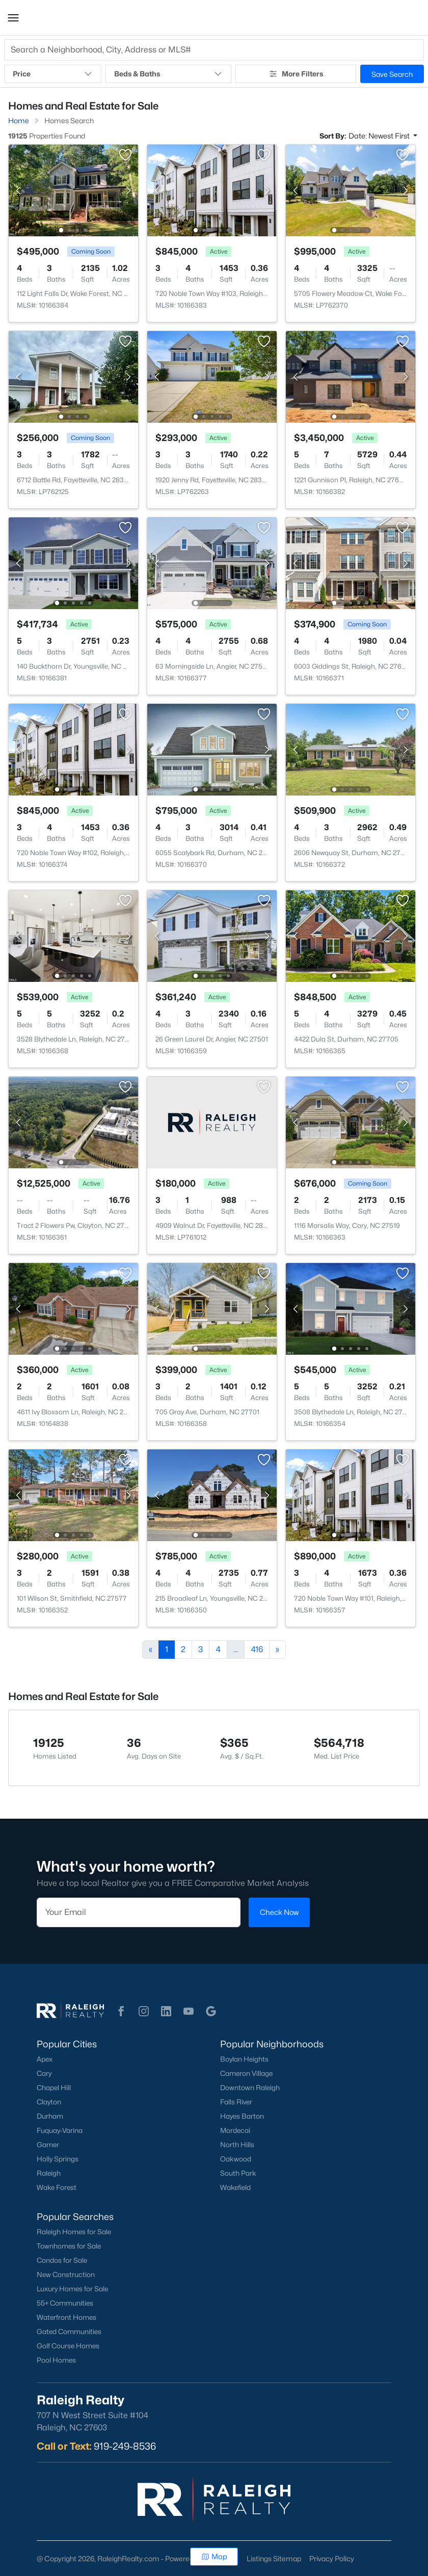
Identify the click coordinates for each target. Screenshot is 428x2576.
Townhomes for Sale (69, 2246)
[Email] (138, 1912)
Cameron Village (246, 2073)
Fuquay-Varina (60, 2130)
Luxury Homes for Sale (72, 2289)
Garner (48, 2145)
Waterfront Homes (66, 2317)
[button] (13, 18)
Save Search (392, 74)
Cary (44, 2073)
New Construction (66, 2274)
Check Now (279, 1912)
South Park (238, 2173)
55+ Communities (65, 2303)
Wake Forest (56, 2187)
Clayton (49, 2102)
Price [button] (53, 73)
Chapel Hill (54, 2088)
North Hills (237, 2145)
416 (257, 1649)
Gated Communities (69, 2331)
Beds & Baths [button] (168, 73)
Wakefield (235, 2187)
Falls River (236, 2102)
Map (214, 2556)
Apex (44, 2059)
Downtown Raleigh (250, 2088)
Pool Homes (56, 2360)
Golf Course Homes (68, 2346)
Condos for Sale (62, 2260)
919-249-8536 (125, 2446)
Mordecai (235, 2130)
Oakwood (235, 2159)
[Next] (277, 1649)
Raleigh (49, 2173)
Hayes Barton (242, 2116)
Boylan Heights (244, 2059)
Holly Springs (57, 2159)
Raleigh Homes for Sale (74, 2232)
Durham (50, 2116)
